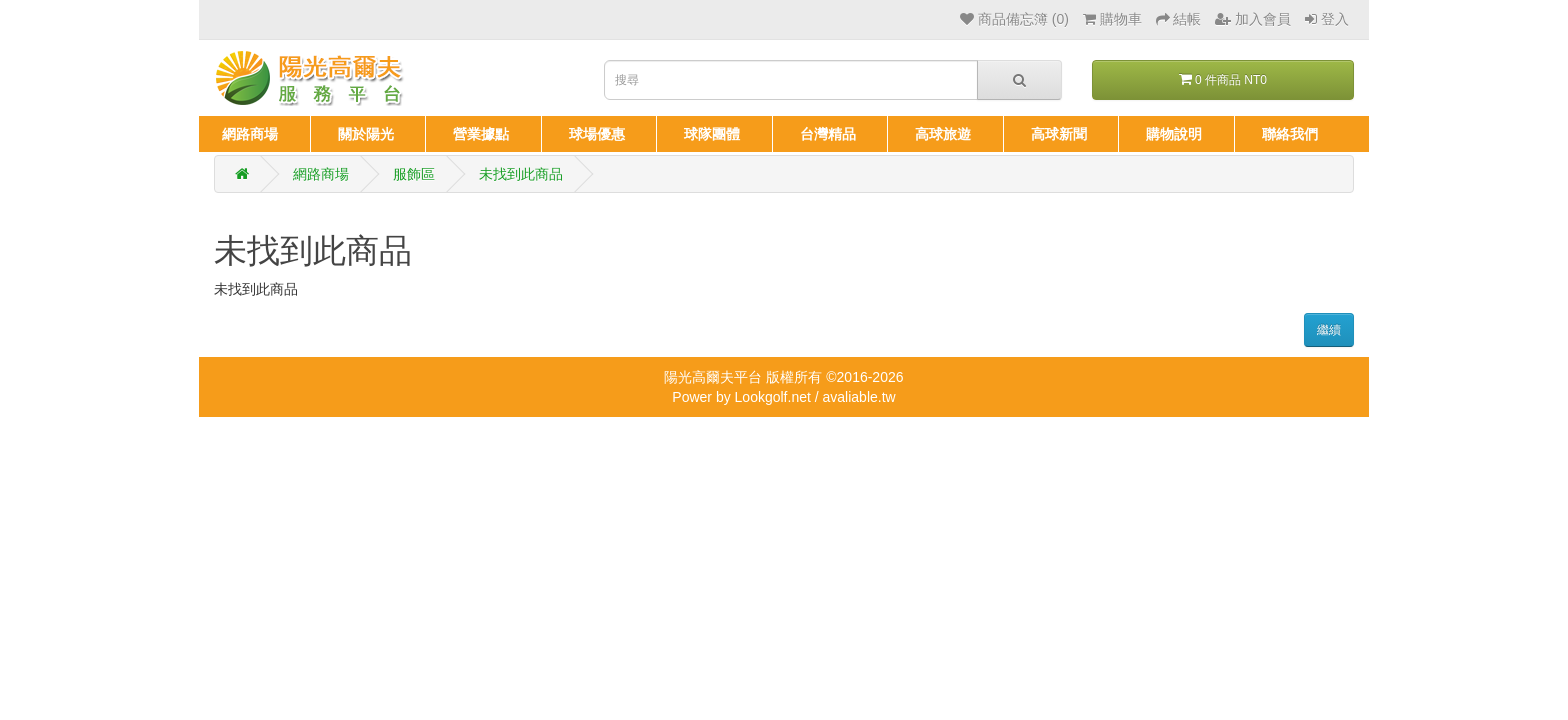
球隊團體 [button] (712, 134)
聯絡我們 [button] (1290, 134)
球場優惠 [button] (597, 134)
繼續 (1329, 330)
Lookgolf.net (773, 397)
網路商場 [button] (250, 134)
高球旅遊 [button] (943, 134)
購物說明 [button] (1174, 134)
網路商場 (321, 174)
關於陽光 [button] (366, 134)
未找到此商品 (521, 174)
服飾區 (414, 174)
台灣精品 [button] (828, 134)
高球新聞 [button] (1059, 134)
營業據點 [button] (481, 134)
